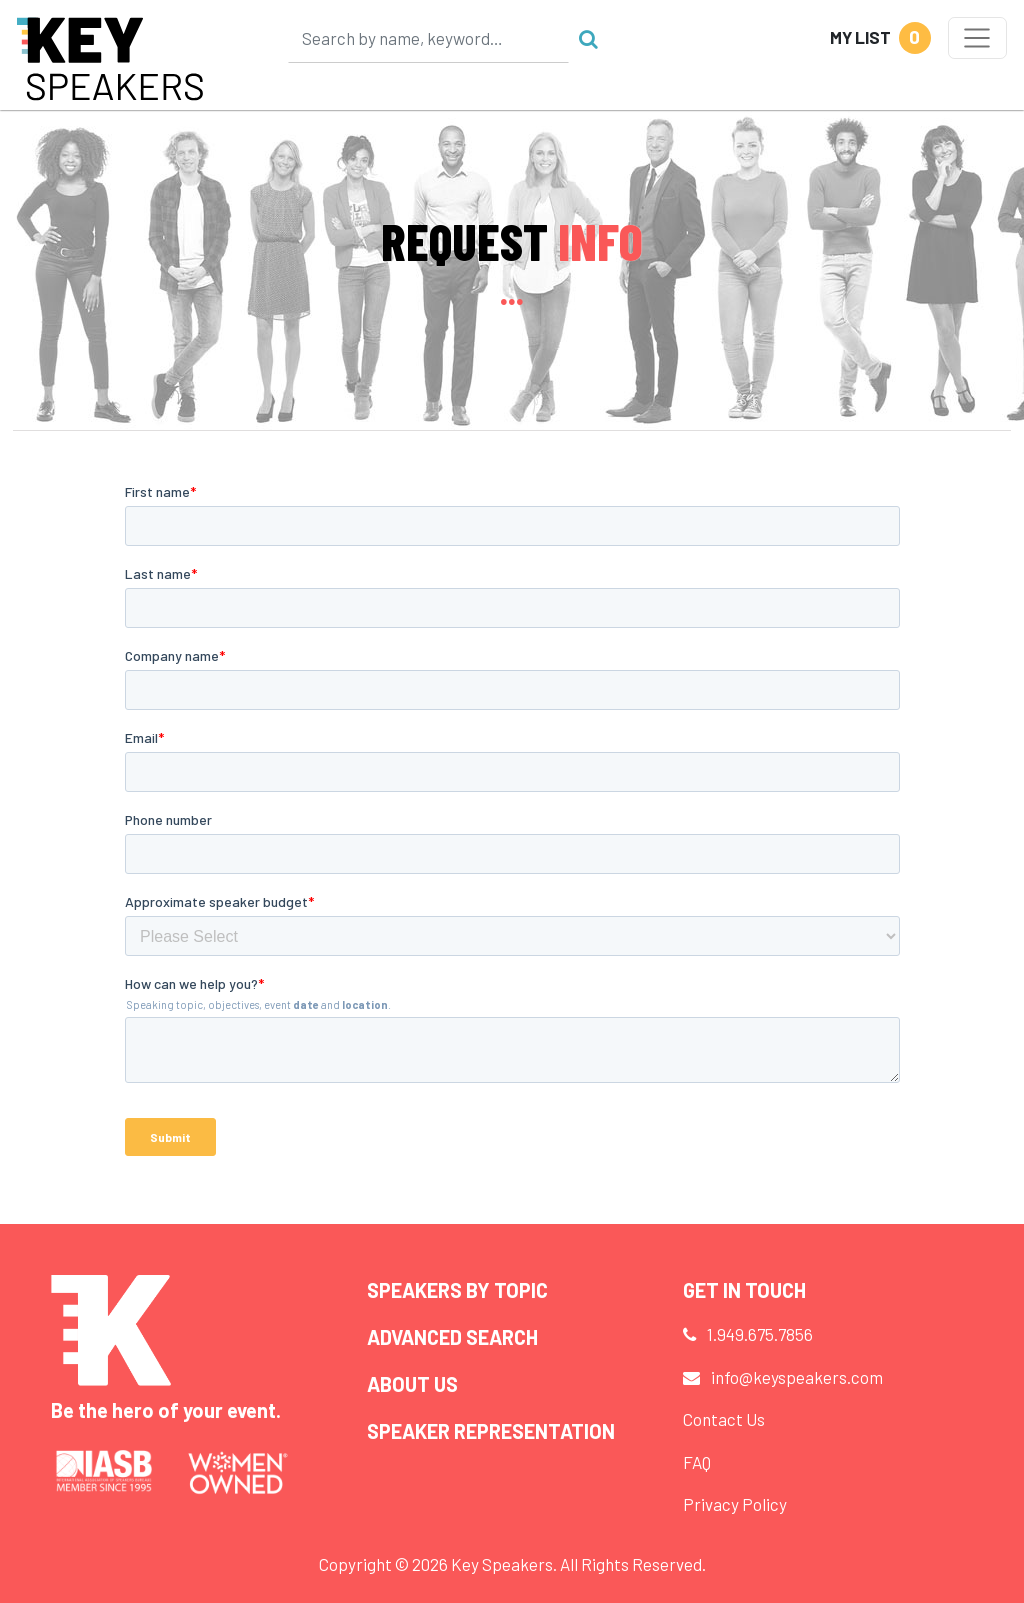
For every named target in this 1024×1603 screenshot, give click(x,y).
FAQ (697, 1462)
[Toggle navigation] (977, 38)
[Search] (429, 38)
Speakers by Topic (457, 1290)
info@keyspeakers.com (797, 1377)
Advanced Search (452, 1337)
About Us (412, 1384)
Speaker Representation (491, 1431)
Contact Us (724, 1419)
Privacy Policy (735, 1504)
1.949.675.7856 (760, 1334)
